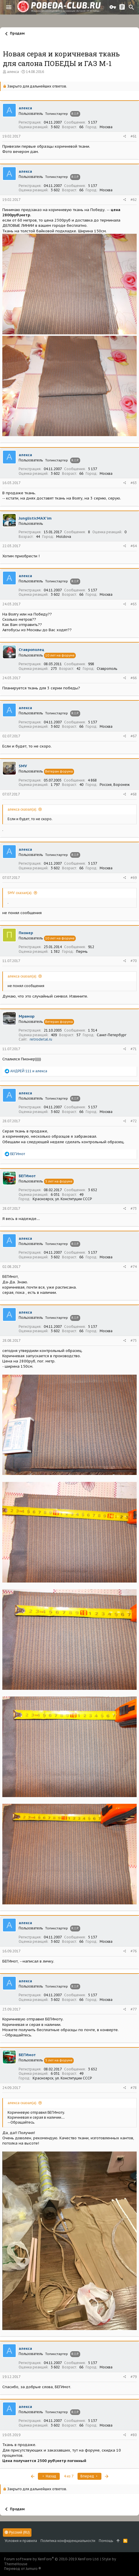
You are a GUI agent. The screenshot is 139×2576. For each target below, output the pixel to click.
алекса (13, 71)
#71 (134, 1049)
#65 (134, 604)
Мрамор (26, 1016)
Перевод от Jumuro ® (22, 2568)
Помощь (106, 2540)
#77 (134, 2009)
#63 (134, 483)
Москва (106, 127)
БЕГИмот (27, 1175)
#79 (134, 2377)
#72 (134, 1121)
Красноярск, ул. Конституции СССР (62, 1199)
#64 (134, 546)
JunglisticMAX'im (35, 518)
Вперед (89, 2476)
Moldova (63, 536)
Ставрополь (107, 668)
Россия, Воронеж (115, 784)
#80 (134, 2435)
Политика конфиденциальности (68, 2540)
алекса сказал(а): (22, 809)
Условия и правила (21, 2540)
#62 (134, 199)
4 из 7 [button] (68, 2476)
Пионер (26, 932)
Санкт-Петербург (111, 1035)
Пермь (81, 951)
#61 (134, 136)
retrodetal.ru (41, 1039)
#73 (134, 1208)
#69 (134, 877)
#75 (134, 1340)
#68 (134, 794)
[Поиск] (131, 7)
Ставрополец (31, 649)
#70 (134, 961)
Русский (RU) (17, 2532)
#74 (134, 1266)
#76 (134, 1951)
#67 (134, 736)
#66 (134, 678)
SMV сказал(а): (20, 893)
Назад (48, 2476)
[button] (9, 7)
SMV (23, 765)
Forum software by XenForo (51, 2559)
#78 (134, 2088)
